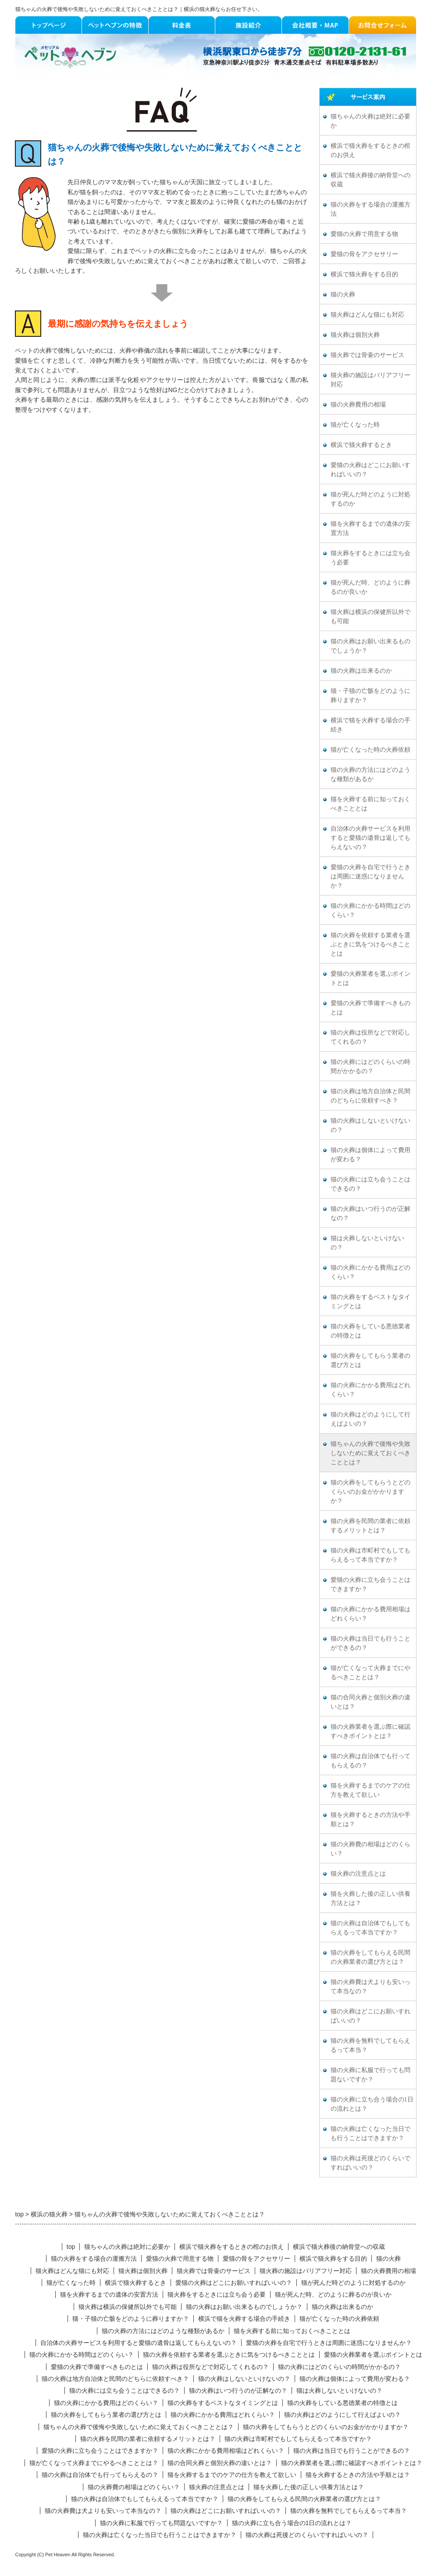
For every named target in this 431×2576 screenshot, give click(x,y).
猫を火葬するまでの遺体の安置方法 (370, 528)
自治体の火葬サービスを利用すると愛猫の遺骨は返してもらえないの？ (370, 837)
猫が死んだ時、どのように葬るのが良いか (370, 587)
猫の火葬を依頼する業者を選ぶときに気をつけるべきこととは (370, 944)
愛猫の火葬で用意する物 (364, 234)
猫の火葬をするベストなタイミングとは (370, 1301)
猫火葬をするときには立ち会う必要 (370, 558)
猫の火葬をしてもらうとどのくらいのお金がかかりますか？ (370, 1491)
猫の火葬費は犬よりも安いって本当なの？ (370, 1986)
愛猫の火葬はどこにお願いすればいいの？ (370, 470)
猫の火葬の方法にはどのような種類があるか (370, 774)
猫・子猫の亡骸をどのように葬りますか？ (370, 695)
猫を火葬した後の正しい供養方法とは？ (370, 1898)
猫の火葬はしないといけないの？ (370, 1125)
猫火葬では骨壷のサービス (367, 355)
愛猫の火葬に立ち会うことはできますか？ (370, 1584)
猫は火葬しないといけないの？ (367, 1243)
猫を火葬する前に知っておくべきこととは (370, 804)
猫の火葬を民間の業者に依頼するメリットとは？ (370, 1526)
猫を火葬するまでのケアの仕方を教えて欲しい (370, 1790)
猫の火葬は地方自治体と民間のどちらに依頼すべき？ (370, 1096)
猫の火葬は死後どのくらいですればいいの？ (370, 2163)
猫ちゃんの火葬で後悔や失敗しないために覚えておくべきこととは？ (370, 1453)
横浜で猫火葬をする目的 (364, 274)
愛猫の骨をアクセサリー (364, 254)
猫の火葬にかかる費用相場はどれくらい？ (370, 1614)
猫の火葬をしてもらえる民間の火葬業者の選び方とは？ (370, 1957)
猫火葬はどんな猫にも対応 (367, 314)
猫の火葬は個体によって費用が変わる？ (370, 1155)
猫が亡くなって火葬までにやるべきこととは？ (370, 1672)
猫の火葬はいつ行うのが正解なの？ (370, 1213)
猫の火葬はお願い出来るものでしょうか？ (370, 646)
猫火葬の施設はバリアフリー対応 (370, 380)
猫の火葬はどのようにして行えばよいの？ (370, 1419)
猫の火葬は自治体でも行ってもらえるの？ (370, 1761)
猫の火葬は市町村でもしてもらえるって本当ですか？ (370, 1555)
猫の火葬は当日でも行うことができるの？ (370, 1643)
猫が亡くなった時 (355, 424)
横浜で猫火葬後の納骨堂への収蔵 (370, 180)
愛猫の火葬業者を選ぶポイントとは (370, 978)
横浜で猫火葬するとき (361, 445)
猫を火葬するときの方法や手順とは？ (370, 1819)
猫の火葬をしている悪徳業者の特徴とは (370, 1331)
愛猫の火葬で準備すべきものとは (370, 1008)
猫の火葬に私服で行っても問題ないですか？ (370, 2075)
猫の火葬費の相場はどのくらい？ (370, 1849)
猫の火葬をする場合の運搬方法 (370, 209)
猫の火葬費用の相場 (358, 404)
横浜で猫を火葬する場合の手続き (370, 725)
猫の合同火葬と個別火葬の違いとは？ (370, 1702)
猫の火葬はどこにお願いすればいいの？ (370, 2016)
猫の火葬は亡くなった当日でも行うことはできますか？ (370, 2133)
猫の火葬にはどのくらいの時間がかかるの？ (370, 1066)
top (71, 2246)
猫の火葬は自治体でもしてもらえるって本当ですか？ (370, 1928)
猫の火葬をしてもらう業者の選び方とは (370, 1360)
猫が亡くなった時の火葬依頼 (370, 749)
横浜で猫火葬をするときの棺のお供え (370, 150)
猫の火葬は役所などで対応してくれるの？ (370, 1037)
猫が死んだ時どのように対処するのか (370, 499)
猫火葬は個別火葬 (355, 335)
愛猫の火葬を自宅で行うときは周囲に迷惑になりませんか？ (370, 876)
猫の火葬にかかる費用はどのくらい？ (370, 1272)
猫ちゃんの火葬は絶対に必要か (370, 121)
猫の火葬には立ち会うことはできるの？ (370, 1184)
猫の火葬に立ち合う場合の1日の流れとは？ (372, 2104)
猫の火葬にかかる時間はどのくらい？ (370, 910)
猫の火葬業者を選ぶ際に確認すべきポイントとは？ (370, 1731)
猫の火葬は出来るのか (361, 670)
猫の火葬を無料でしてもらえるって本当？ (370, 2045)
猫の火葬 (343, 294)
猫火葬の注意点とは (358, 1873)
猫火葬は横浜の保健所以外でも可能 (370, 616)
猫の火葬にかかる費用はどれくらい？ (370, 1390)
